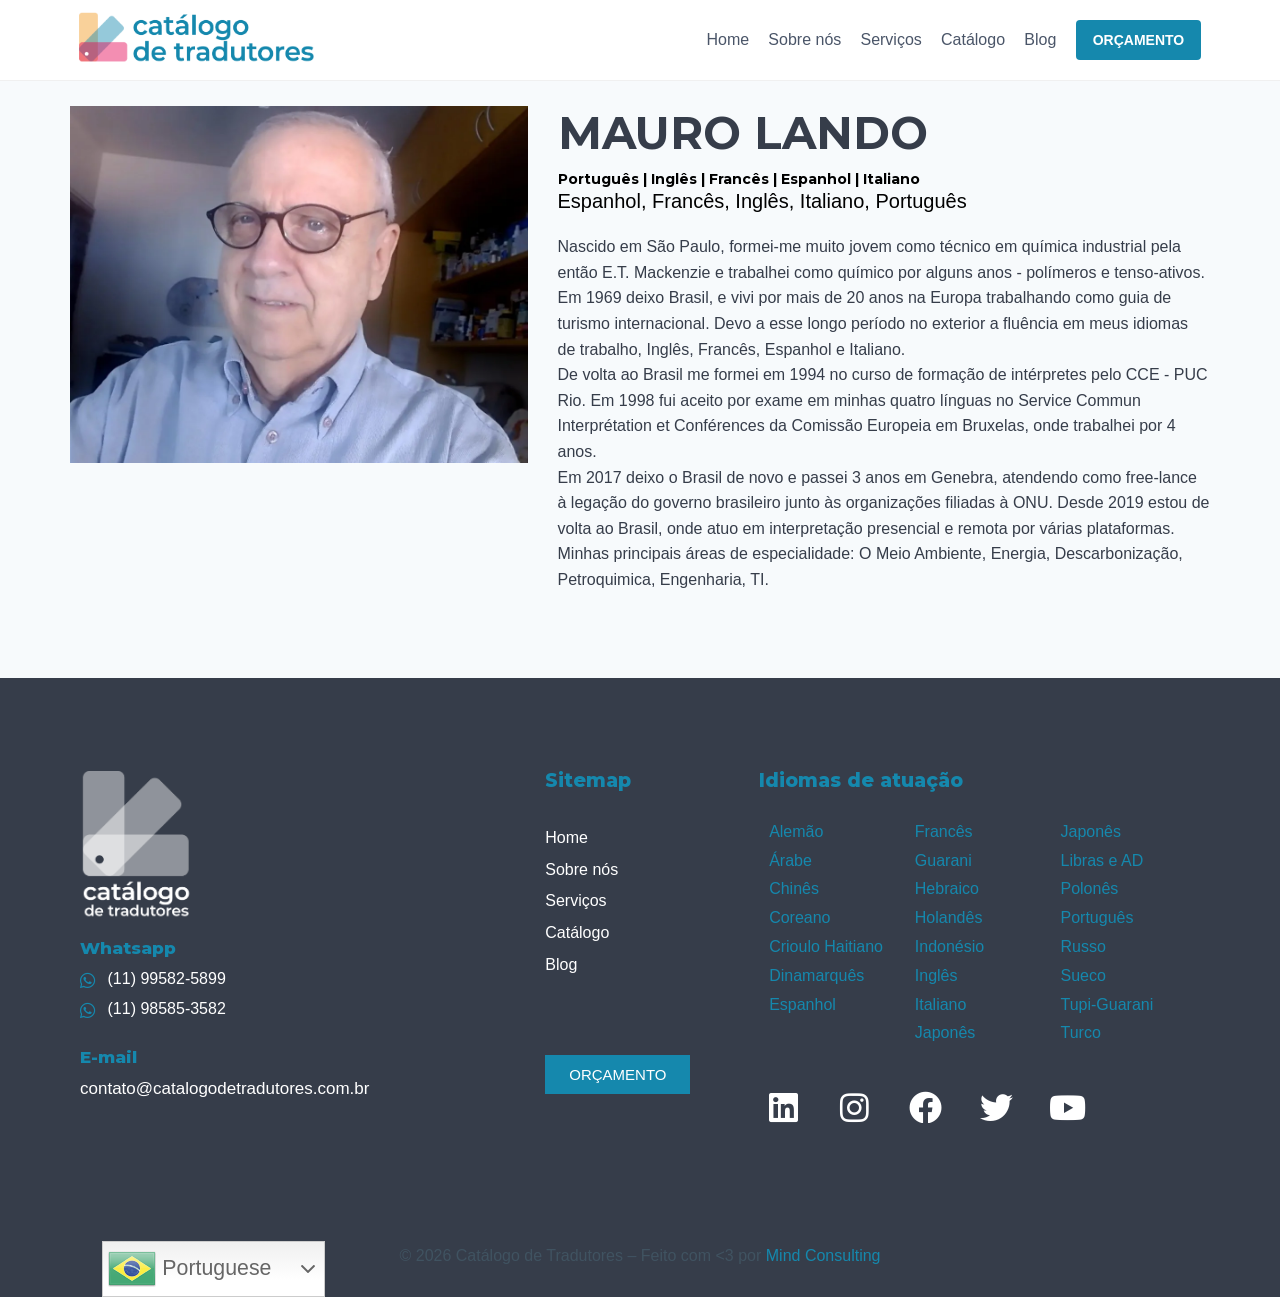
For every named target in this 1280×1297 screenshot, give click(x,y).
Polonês (1089, 888)
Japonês (945, 1032)
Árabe (790, 860)
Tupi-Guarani (1106, 1004)
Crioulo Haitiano (826, 946)
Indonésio (949, 946)
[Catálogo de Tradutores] (196, 39)
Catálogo (973, 39)
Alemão (796, 831)
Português (1096, 917)
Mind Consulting (823, 1255)
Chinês (794, 888)
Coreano (799, 917)
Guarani (943, 860)
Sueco (1082, 975)
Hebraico (947, 888)
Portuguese (189, 1269)
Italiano (941, 1004)
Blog (1040, 39)
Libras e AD (1101, 860)
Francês (944, 831)
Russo (1082, 946)
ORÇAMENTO (1139, 40)
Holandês (949, 917)
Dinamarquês (816, 975)
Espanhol (802, 1004)
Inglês (936, 975)
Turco (1080, 1032)
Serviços (890, 39)
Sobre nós (804, 39)
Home (727, 39)
